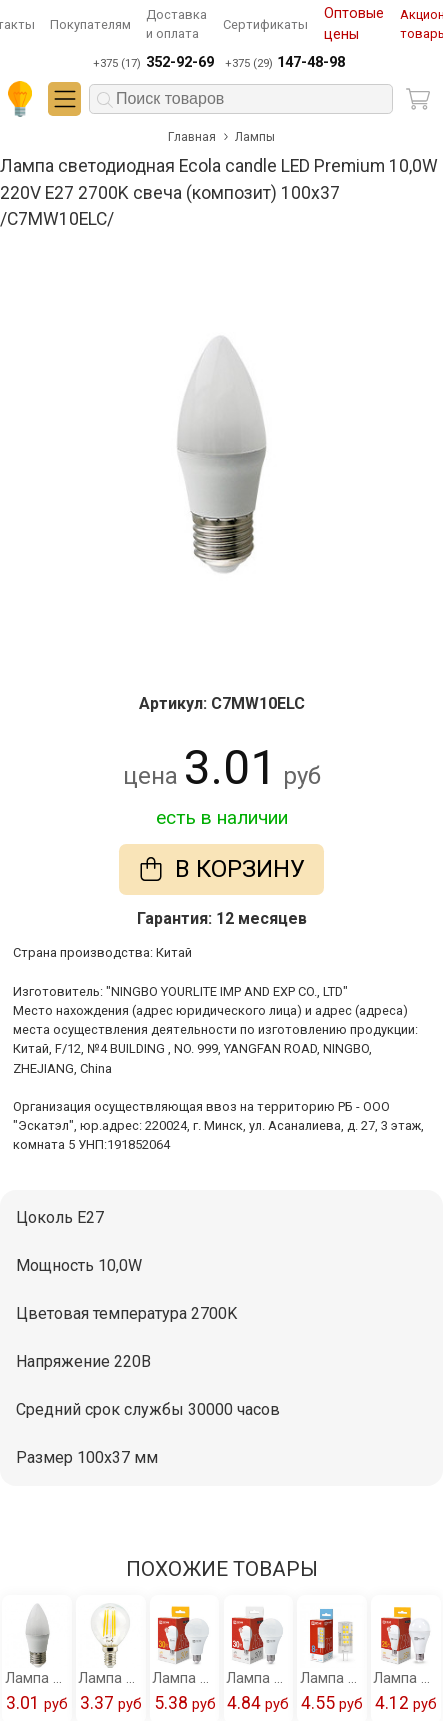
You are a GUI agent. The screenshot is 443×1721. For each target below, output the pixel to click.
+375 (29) (285, 63)
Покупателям (90, 24)
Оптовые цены (354, 24)
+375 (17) (153, 63)
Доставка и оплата (176, 24)
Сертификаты (265, 24)
